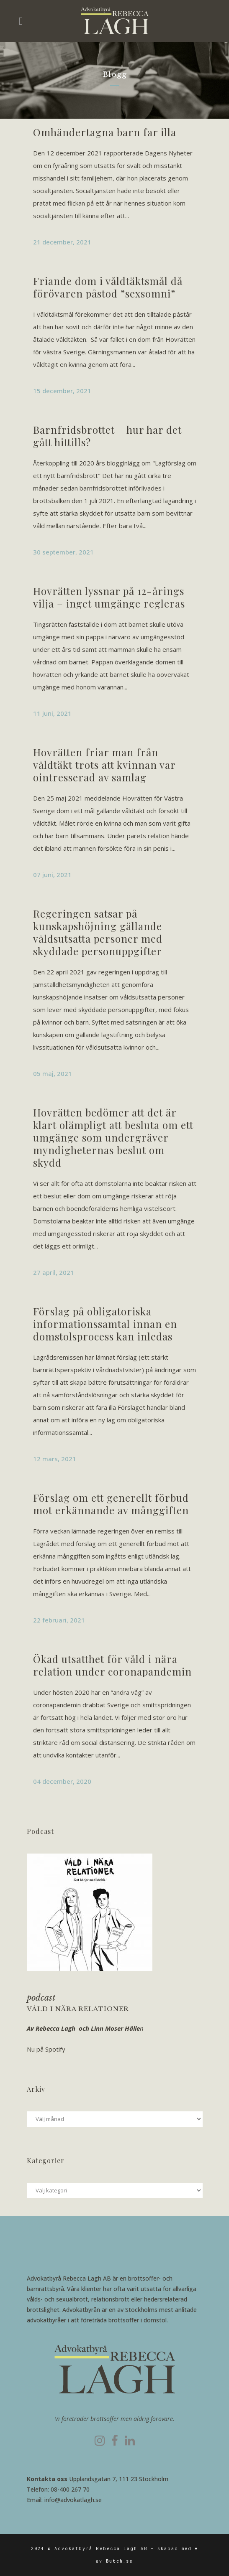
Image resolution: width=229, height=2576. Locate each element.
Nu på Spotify (46, 2049)
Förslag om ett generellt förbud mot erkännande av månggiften (111, 1504)
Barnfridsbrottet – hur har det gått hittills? (107, 436)
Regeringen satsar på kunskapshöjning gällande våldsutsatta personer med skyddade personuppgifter (97, 932)
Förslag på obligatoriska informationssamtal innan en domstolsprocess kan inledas (105, 1324)
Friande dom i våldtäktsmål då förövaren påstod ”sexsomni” (108, 287)
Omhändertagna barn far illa (104, 132)
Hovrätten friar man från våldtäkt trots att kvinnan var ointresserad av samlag (104, 764)
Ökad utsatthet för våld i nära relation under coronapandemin (112, 1665)
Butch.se (119, 2561)
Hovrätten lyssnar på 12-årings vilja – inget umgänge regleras (109, 597)
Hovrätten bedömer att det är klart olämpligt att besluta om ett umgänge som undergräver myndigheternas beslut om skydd (113, 1137)
